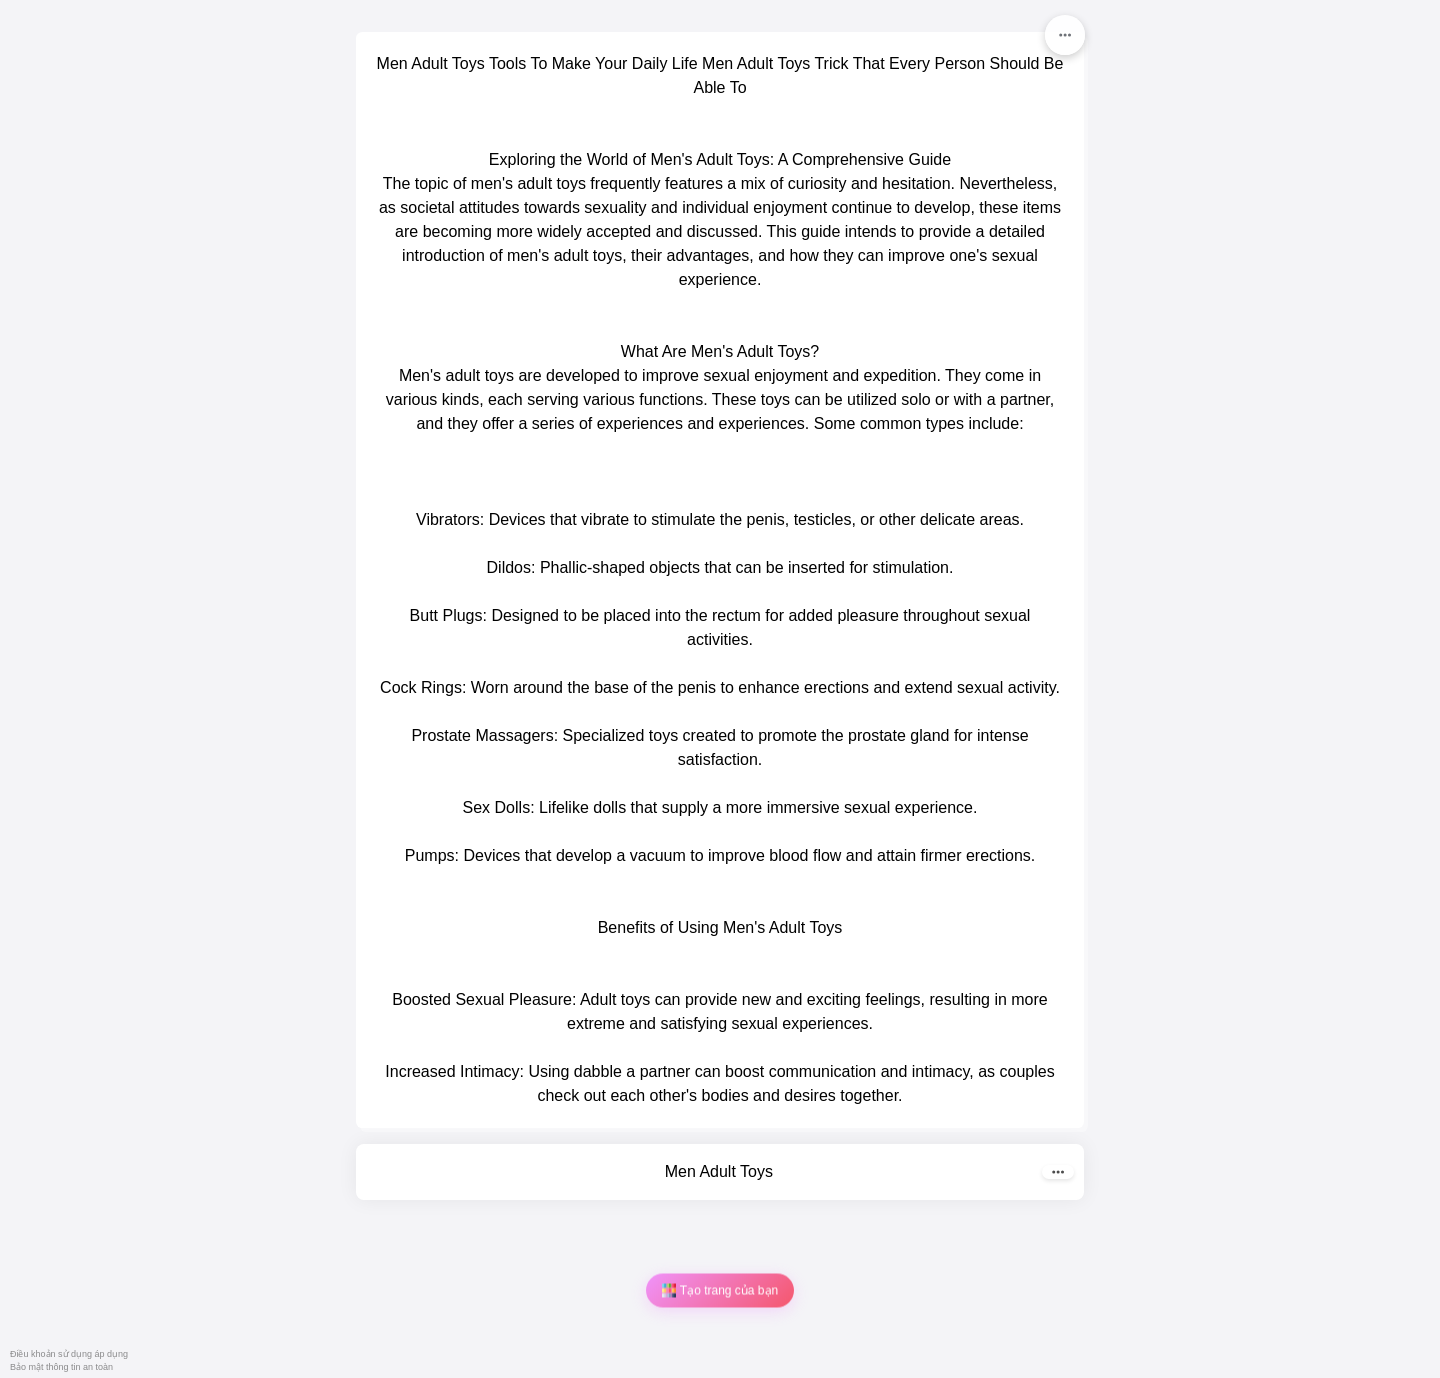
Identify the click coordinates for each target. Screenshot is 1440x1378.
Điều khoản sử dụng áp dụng (69, 1354)
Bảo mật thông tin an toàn (61, 1367)
